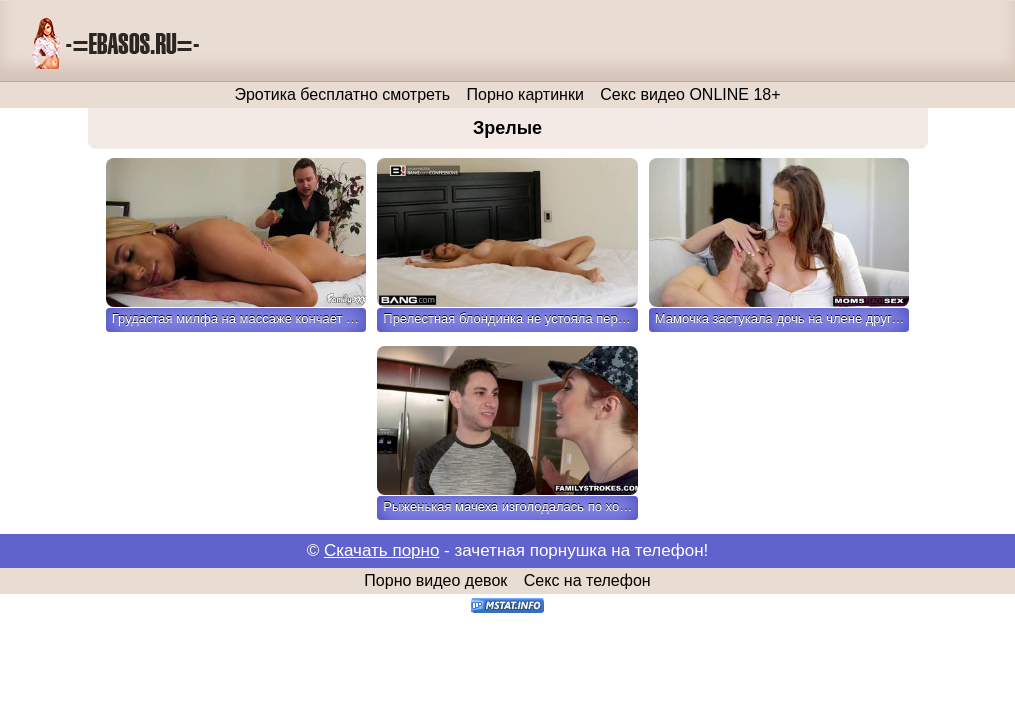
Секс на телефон (587, 580)
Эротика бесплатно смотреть (342, 94)
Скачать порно (381, 550)
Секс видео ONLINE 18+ (690, 94)
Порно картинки (525, 94)
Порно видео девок (435, 580)
